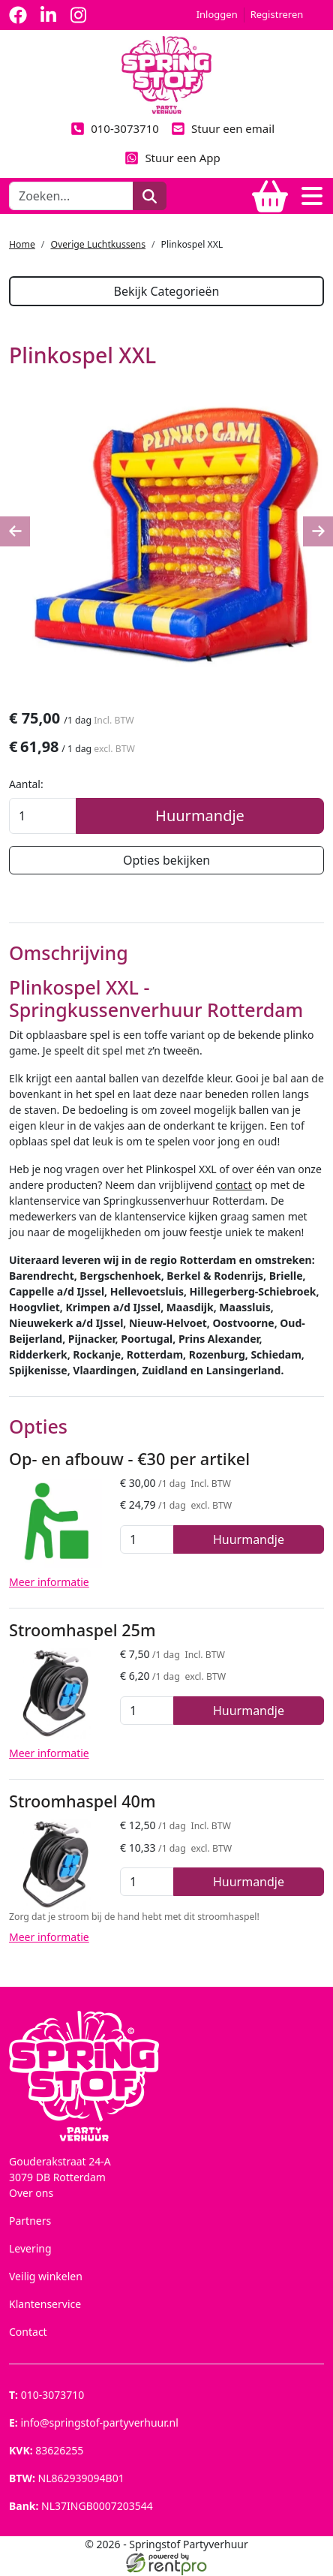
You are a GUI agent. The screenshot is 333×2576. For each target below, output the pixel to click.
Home (22, 244)
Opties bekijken (166, 860)
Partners (30, 2221)
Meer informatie (49, 1582)
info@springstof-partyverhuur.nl (93, 2423)
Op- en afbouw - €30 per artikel (129, 1459)
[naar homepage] (167, 74)
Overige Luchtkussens (98, 244)
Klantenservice (45, 2305)
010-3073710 (114, 128)
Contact (28, 2332)
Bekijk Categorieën (166, 291)
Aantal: (26, 784)
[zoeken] (149, 196)
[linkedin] (48, 15)
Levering (30, 2249)
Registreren (277, 14)
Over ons (31, 2193)
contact (233, 1185)
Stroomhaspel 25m (82, 1631)
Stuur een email (222, 128)
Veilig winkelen (45, 2277)
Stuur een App (172, 157)
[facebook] (18, 15)
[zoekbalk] (71, 196)
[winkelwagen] (270, 196)
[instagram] (78, 15)
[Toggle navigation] (312, 196)
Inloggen (217, 14)
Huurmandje (199, 815)
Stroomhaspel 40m (82, 1802)
